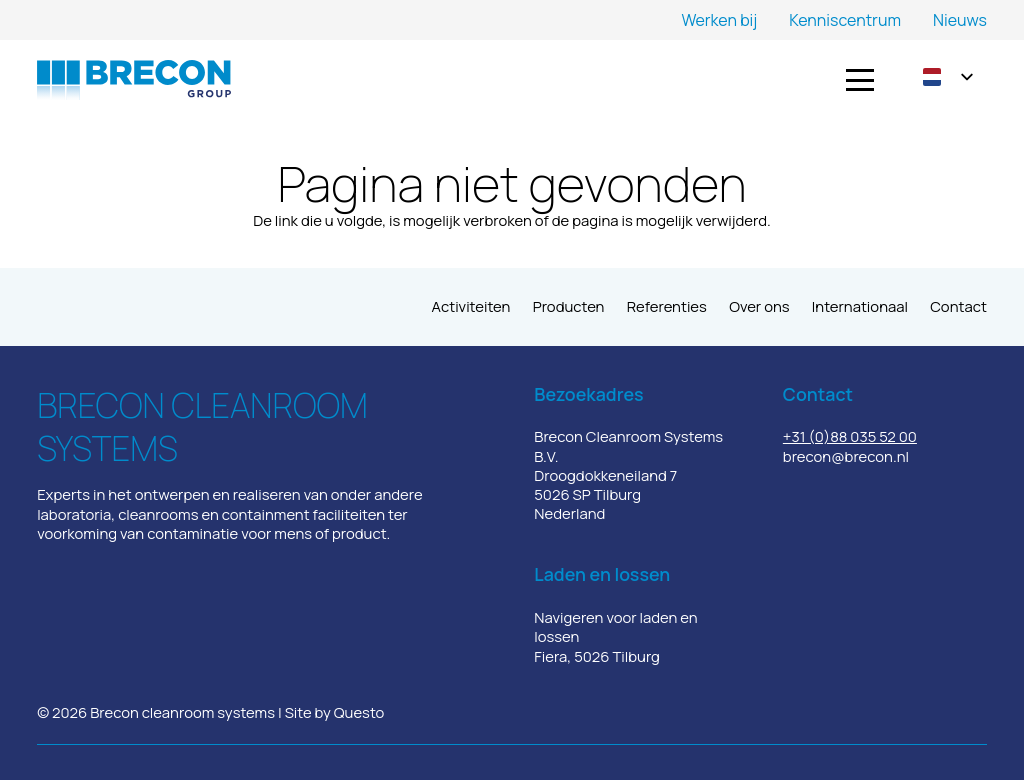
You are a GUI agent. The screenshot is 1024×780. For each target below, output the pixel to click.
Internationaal (860, 306)
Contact (958, 306)
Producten (569, 306)
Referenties (667, 306)
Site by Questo (335, 712)
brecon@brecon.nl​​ (846, 456)
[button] (860, 80)
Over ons (759, 306)
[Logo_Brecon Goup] (134, 80)
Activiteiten (471, 306)
